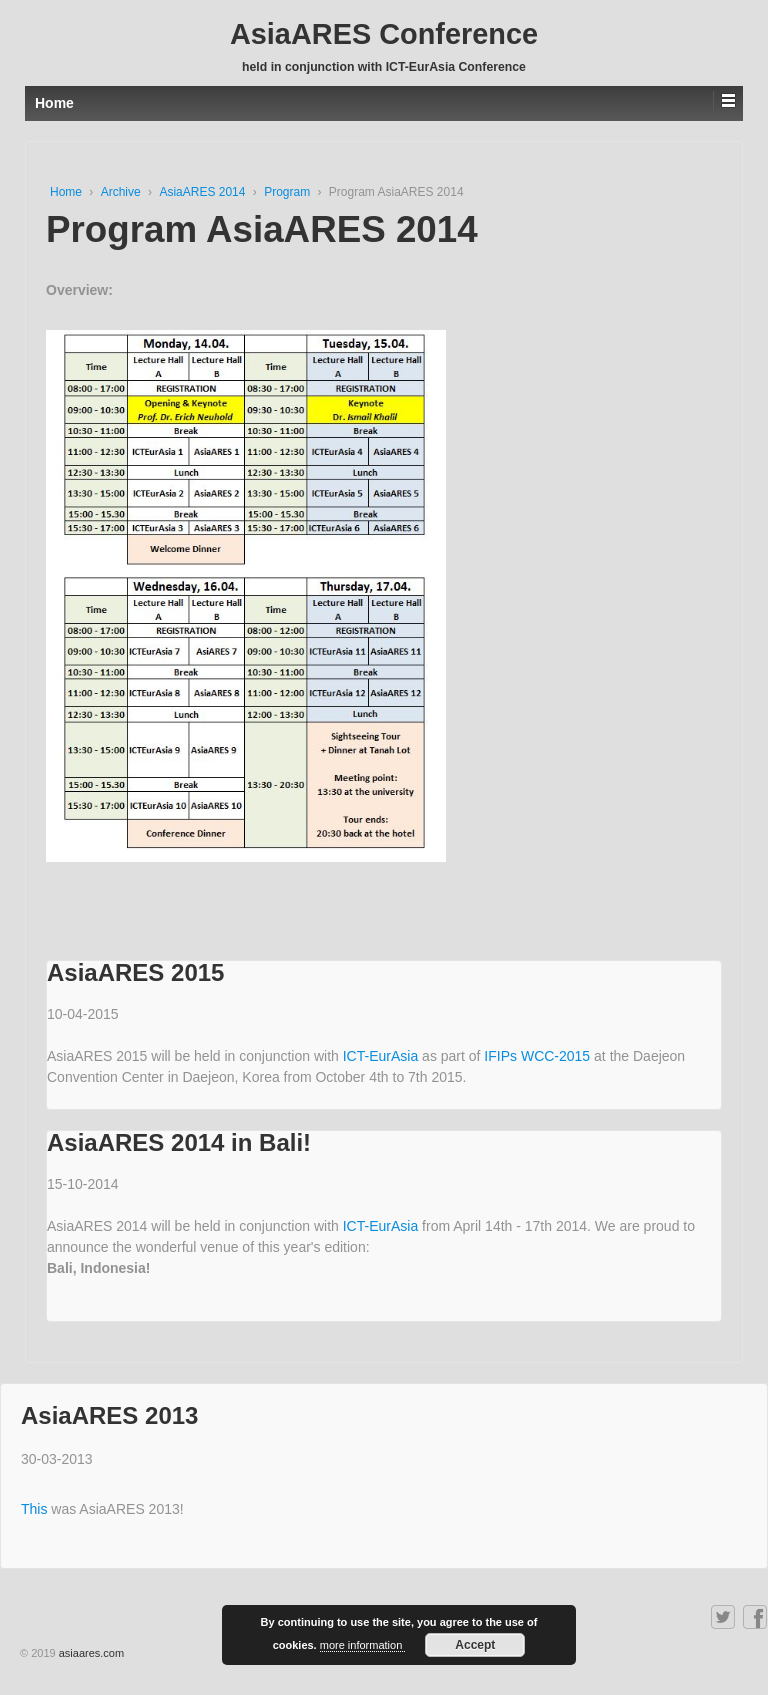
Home (67, 192)
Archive (122, 192)
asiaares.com (91, 1653)
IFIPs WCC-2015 (539, 1056)
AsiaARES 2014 (203, 192)
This (36, 1509)
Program (288, 192)
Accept (475, 1645)
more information (363, 1645)
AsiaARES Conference (384, 34)
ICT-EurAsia (382, 1056)
